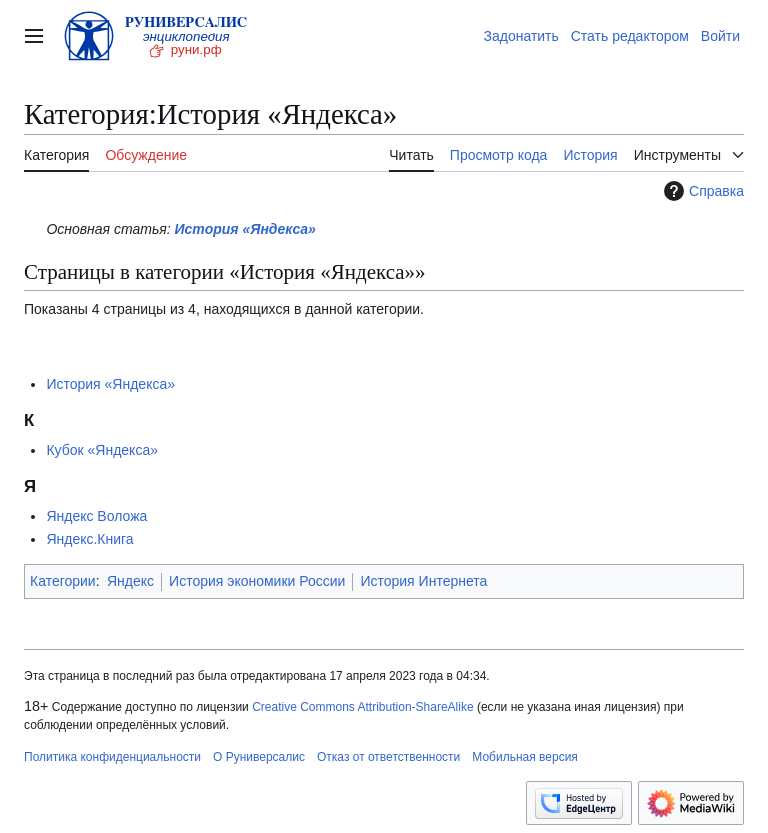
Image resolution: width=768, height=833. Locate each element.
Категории (63, 581)
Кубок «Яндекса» (102, 450)
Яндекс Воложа (96, 516)
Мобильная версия (525, 757)
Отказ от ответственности (388, 757)
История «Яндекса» (245, 229)
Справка (701, 191)
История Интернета (423, 581)
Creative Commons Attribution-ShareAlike (362, 707)
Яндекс (130, 581)
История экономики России (257, 581)
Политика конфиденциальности (112, 757)
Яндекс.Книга (89, 539)
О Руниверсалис (259, 757)
